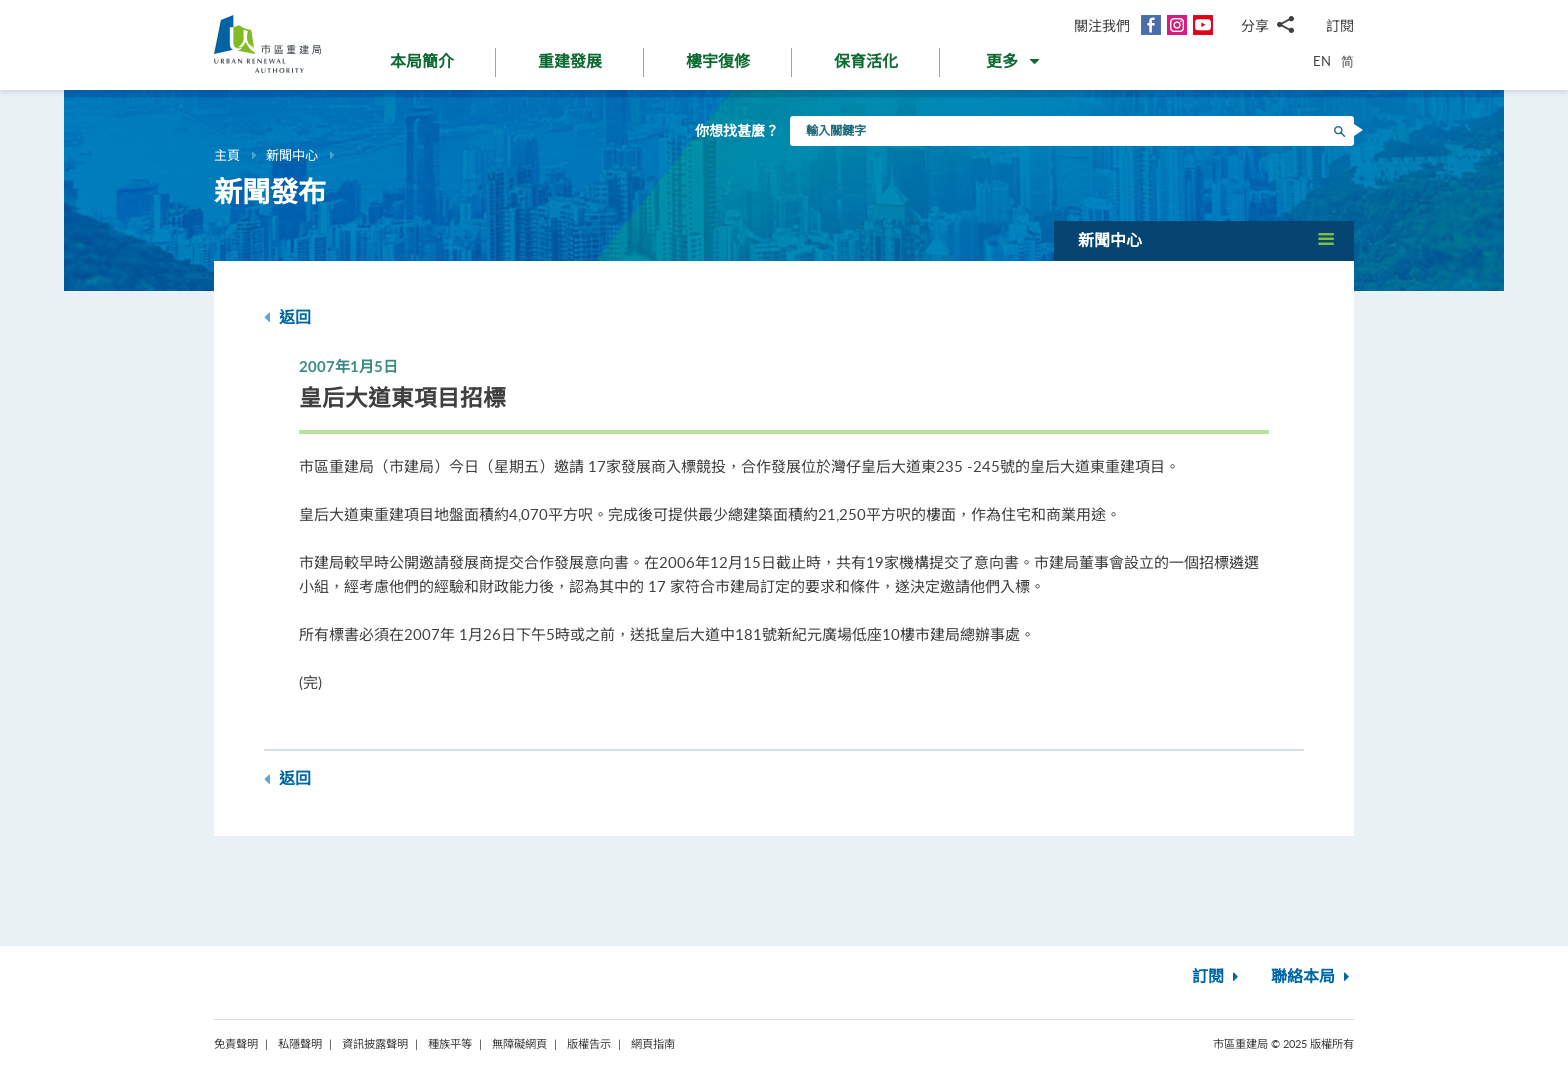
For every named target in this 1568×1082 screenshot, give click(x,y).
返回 (287, 317)
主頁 (227, 155)
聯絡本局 (1312, 977)
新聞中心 (292, 155)
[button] (1014, 66)
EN (1322, 61)
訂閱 (1340, 25)
